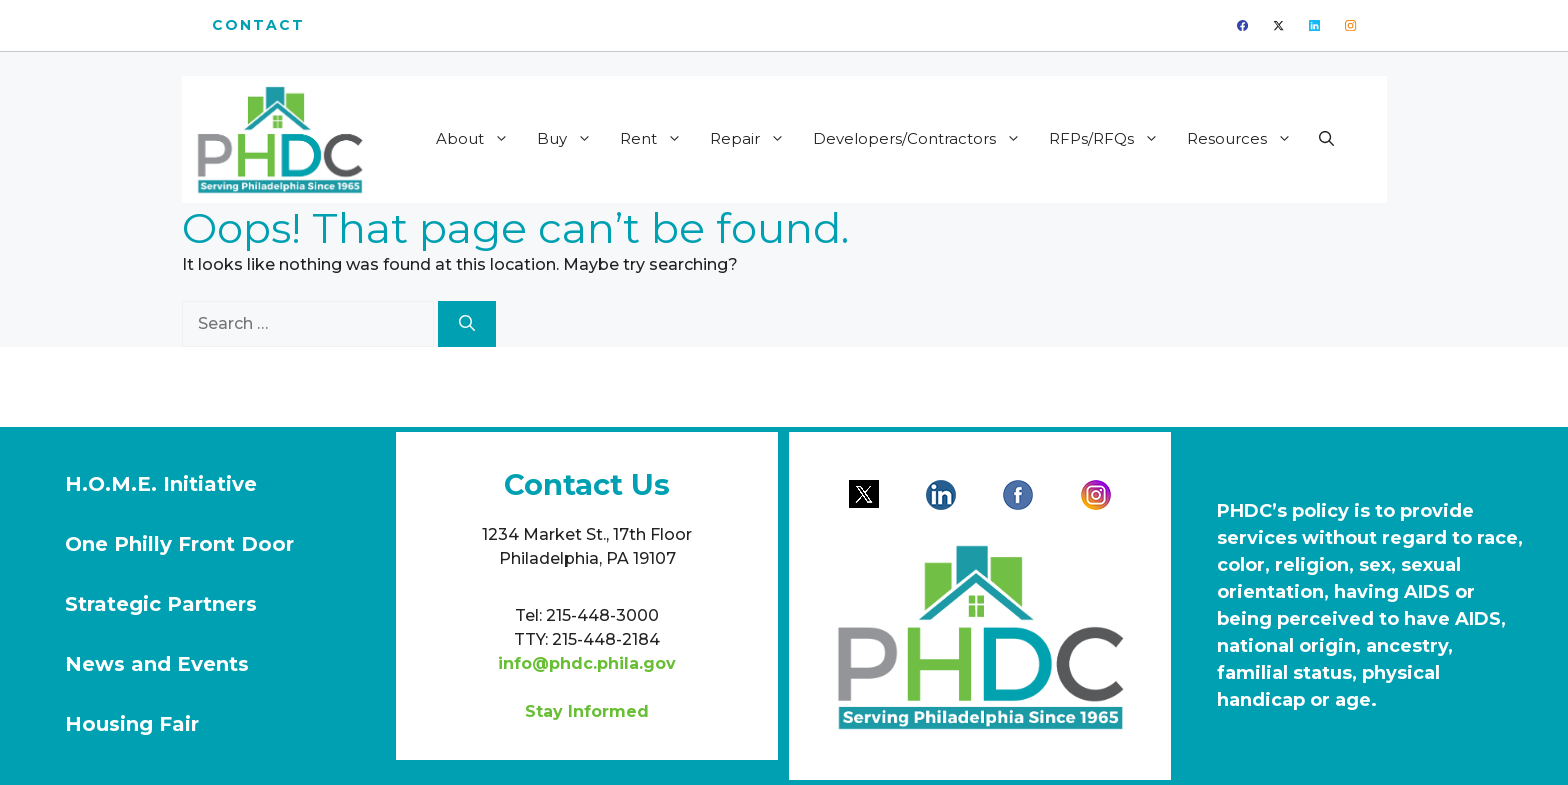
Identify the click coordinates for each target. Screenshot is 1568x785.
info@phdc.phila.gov (587, 663)
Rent (657, 139)
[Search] (467, 324)
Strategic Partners (161, 604)
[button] (1326, 139)
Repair (754, 139)
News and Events (157, 664)
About (479, 139)
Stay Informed (587, 711)
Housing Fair (132, 724)
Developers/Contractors (923, 139)
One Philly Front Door (179, 544)
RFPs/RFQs (1110, 139)
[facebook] (1242, 25)
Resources (1246, 139)
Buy (571, 139)
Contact (259, 25)
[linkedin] (1314, 25)
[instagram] (1350, 25)
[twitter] (1278, 25)
